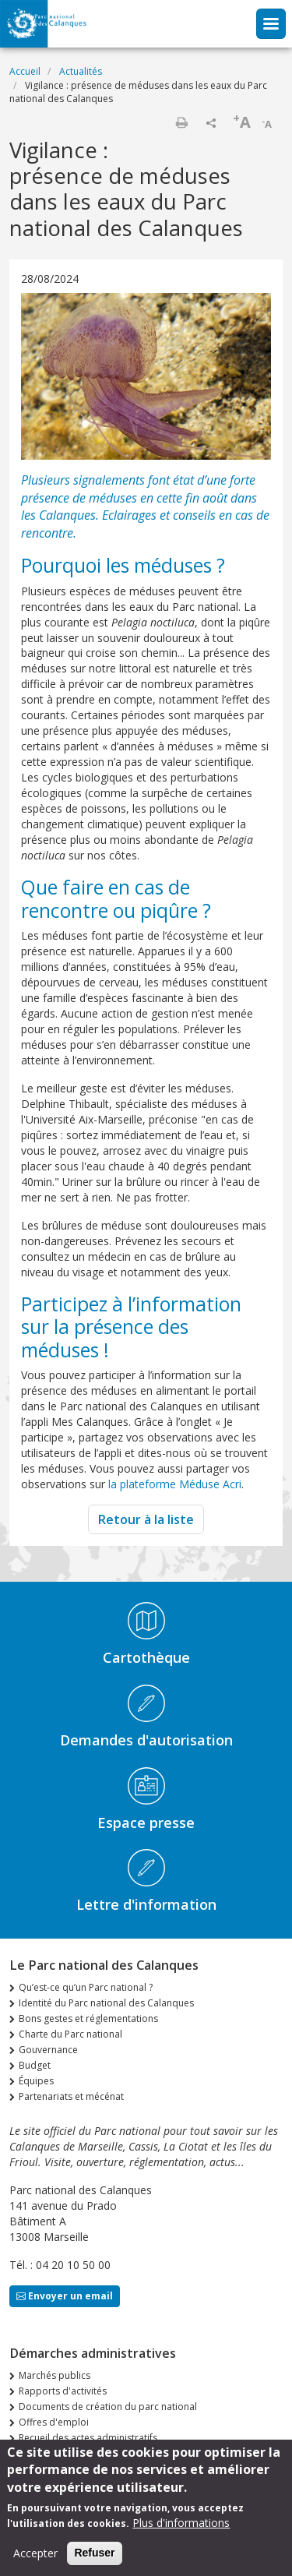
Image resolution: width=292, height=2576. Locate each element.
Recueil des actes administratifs (88, 2437)
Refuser (94, 2563)
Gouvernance (48, 2049)
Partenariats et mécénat (71, 2096)
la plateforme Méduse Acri (174, 1484)
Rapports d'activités (63, 2391)
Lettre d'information (146, 1904)
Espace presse (146, 1822)
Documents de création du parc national (108, 2406)
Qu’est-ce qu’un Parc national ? (86, 1987)
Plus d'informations (181, 2532)
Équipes (36, 2080)
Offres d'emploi (54, 2422)
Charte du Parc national (70, 2034)
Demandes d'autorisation (146, 1740)
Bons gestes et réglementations (88, 2018)
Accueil (24, 71)
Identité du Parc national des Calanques (106, 2003)
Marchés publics (54, 2375)
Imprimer (181, 122)
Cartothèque (146, 1657)
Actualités (80, 71)
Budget (35, 2065)
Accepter (35, 2563)
